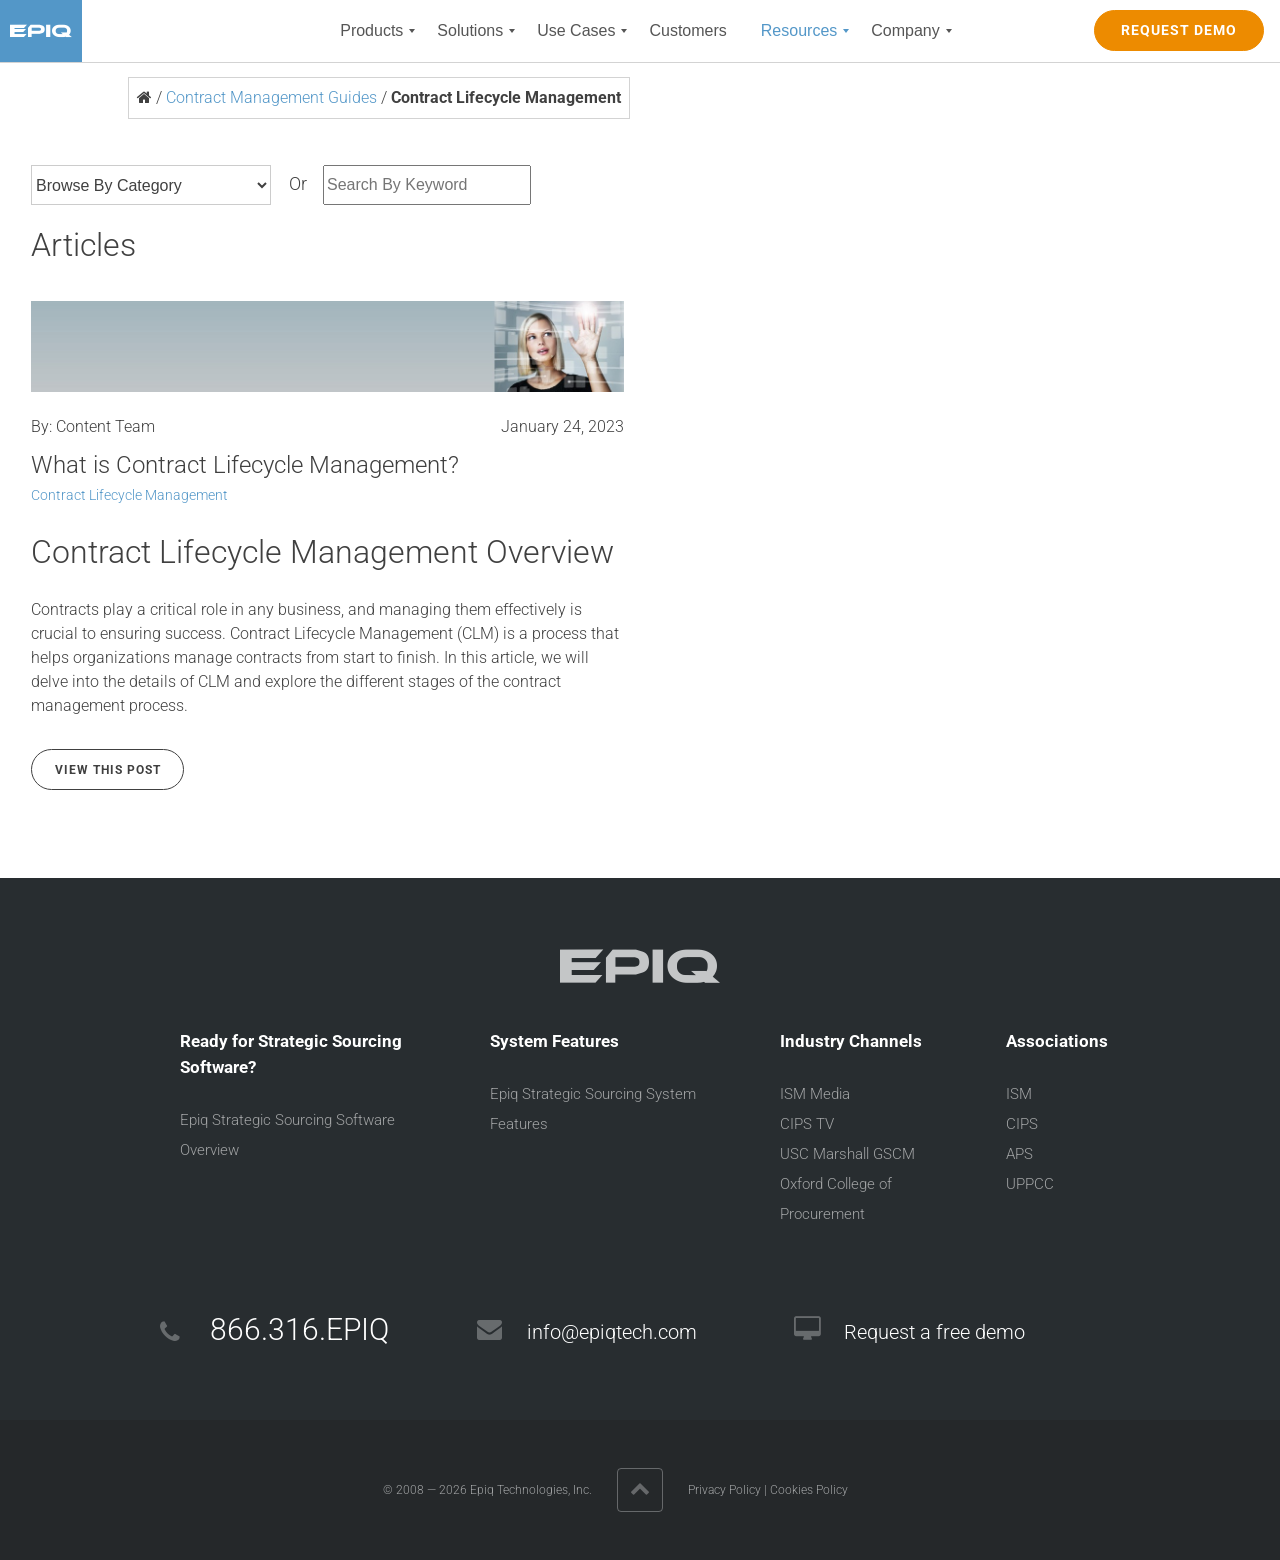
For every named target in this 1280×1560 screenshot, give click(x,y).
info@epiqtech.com (612, 1332)
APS (1019, 1154)
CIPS (1022, 1124)
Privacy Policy (724, 1490)
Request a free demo (934, 1332)
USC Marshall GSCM (847, 1154)
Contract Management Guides (271, 97)
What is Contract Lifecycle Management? (245, 465)
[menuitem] (371, 31)
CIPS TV (807, 1124)
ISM (1019, 1094)
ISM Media (815, 1094)
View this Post (108, 770)
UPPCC (1030, 1184)
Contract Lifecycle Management (129, 495)
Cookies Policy (809, 1490)
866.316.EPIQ (299, 1329)
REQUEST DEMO (1179, 30)
